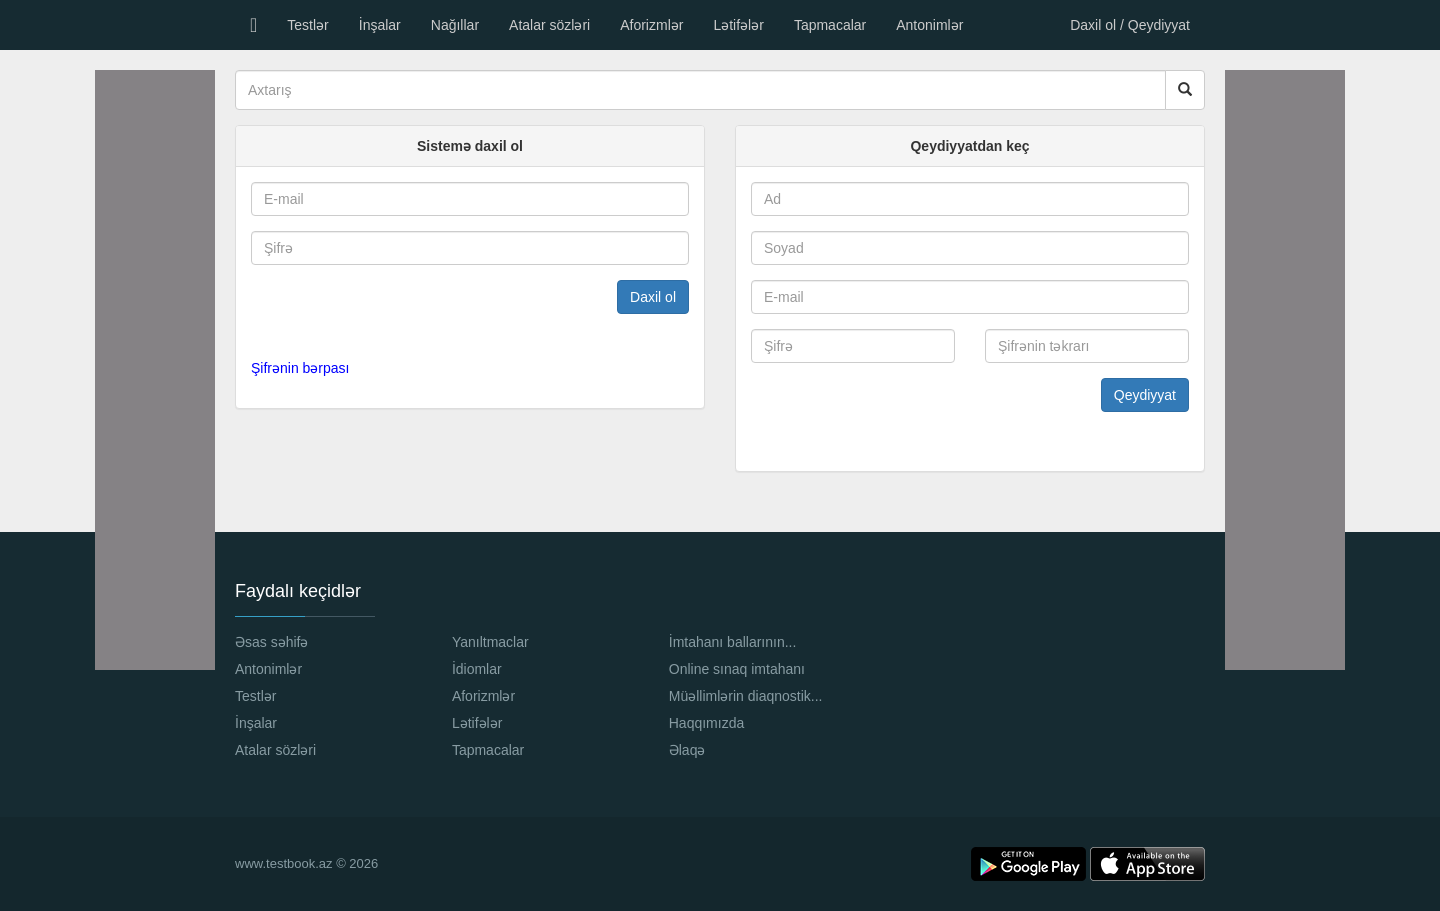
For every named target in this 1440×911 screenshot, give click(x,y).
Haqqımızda (706, 723)
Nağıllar (455, 25)
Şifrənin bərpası (300, 368)
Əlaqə (687, 750)
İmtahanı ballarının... (733, 642)
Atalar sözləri (549, 25)
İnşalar (380, 25)
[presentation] (372, 311)
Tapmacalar (830, 25)
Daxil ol (653, 297)
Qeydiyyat (1145, 395)
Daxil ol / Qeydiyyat (1130, 25)
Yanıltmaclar (490, 642)
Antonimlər (929, 25)
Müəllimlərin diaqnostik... (746, 696)
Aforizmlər (651, 25)
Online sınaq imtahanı (737, 669)
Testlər (307, 25)
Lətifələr (738, 25)
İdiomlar (477, 669)
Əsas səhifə (271, 642)
